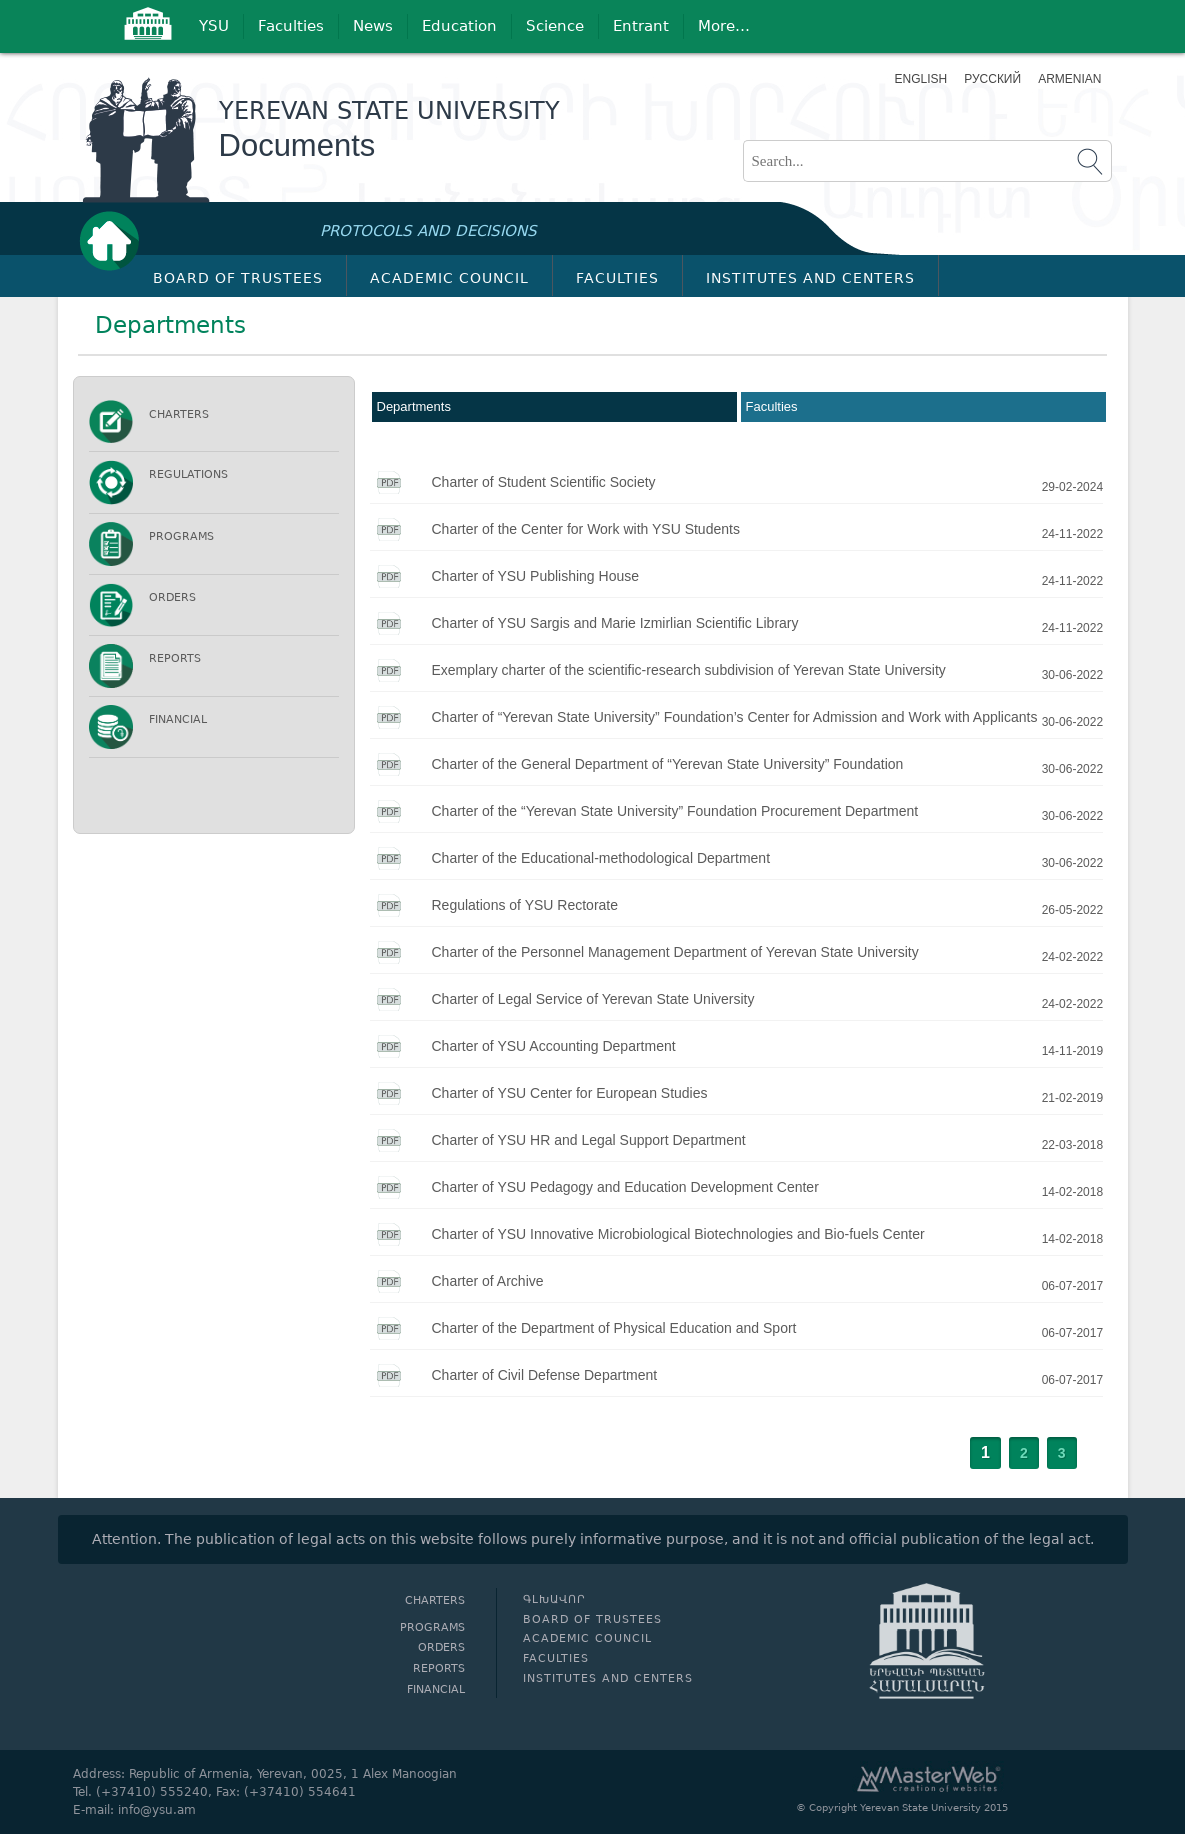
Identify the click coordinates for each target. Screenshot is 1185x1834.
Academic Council (449, 278)
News (373, 26)
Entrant (641, 26)
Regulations (188, 474)
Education (459, 26)
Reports (175, 658)
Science (555, 26)
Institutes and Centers (810, 278)
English (921, 79)
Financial (178, 719)
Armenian (1067, 79)
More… (724, 26)
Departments (414, 406)
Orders (172, 597)
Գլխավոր (115, 240)
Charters (179, 414)
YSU (214, 26)
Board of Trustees (238, 278)
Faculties (291, 26)
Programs (181, 536)
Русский (992, 79)
